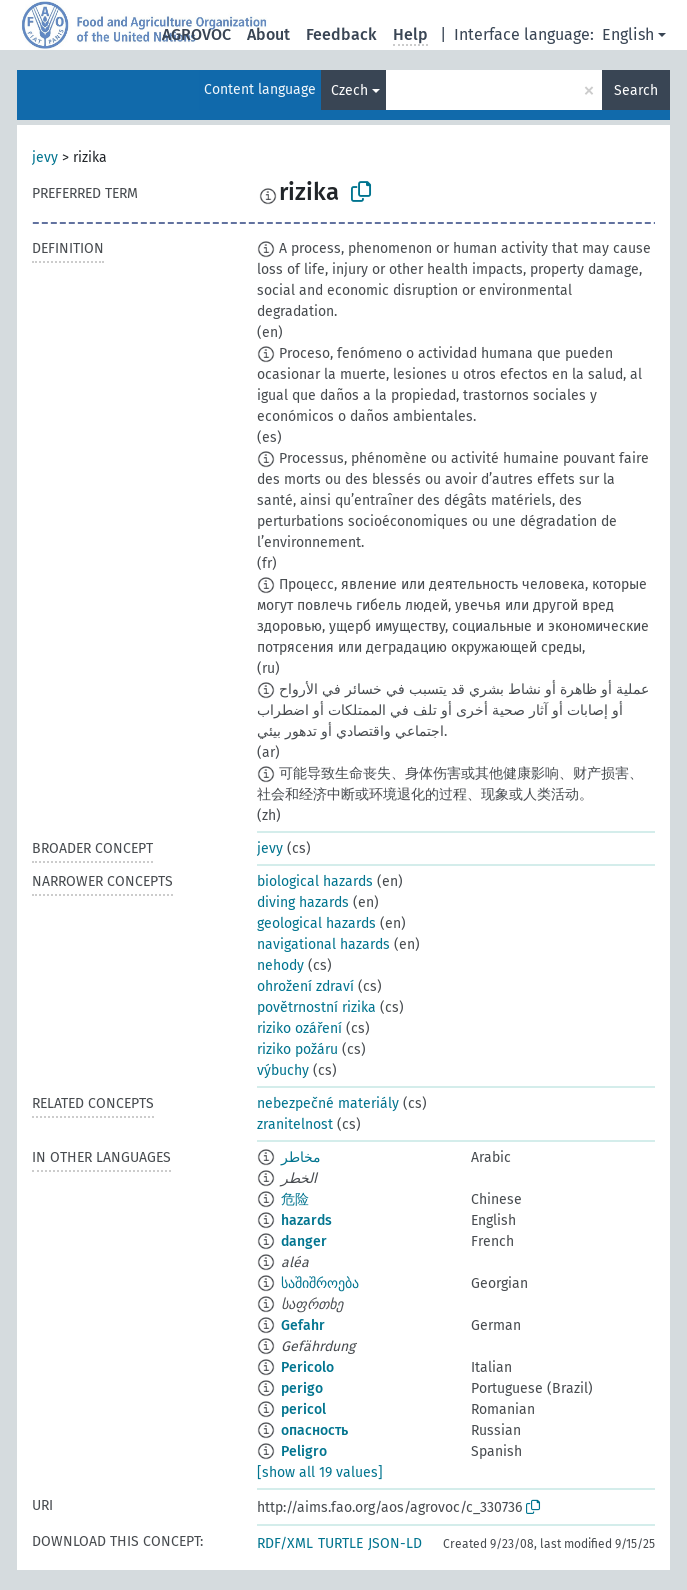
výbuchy (283, 1070)
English (628, 34)
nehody (280, 965)
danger (304, 1241)
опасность (314, 1430)
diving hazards (303, 902)
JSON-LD (395, 1543)
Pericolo (307, 1367)
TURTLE (340, 1543)
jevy (45, 157)
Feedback (341, 34)
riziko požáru (297, 1049)
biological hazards (315, 881)
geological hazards (316, 923)
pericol (303, 1409)
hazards (306, 1220)
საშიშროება (320, 1283)
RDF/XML (285, 1543)
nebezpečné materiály (328, 1103)
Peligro (304, 1451)
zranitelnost (295, 1124)
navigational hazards (323, 944)
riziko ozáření (299, 1028)
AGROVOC (196, 34)
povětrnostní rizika (316, 1007)
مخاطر (301, 1157)
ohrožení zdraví (305, 986)
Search (636, 90)
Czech (349, 90)
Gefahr (303, 1325)
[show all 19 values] (320, 1472)
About (268, 34)
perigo (302, 1388)
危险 (295, 1199)
